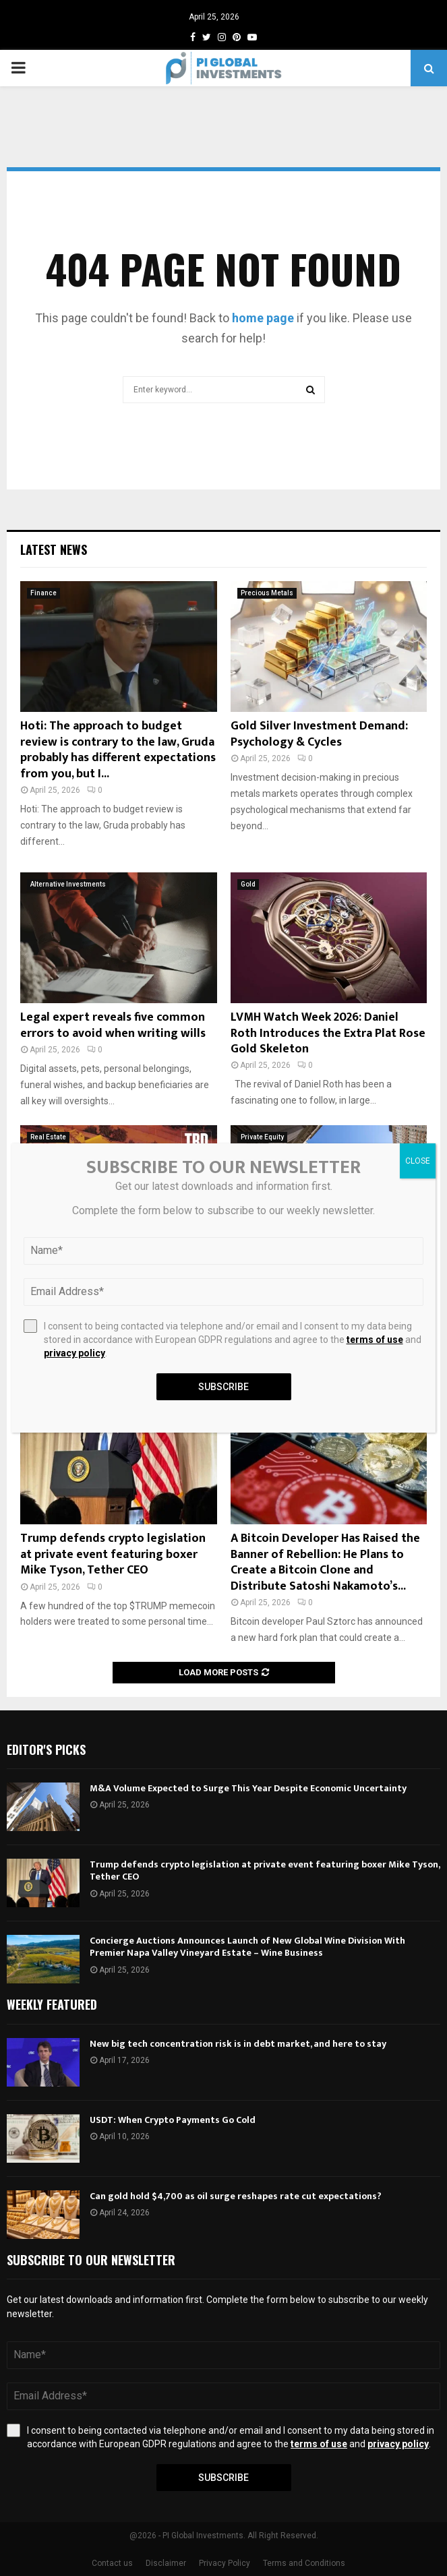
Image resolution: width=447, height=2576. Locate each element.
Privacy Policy (224, 2563)
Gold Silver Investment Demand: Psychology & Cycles (319, 734)
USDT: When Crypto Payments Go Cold (173, 2120)
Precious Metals (267, 593)
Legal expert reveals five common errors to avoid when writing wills (113, 1025)
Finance (43, 593)
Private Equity (262, 1137)
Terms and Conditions (304, 2563)
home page (263, 318)
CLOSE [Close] (417, 1161)
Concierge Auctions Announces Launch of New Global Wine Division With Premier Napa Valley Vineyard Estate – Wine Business (247, 1946)
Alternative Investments (68, 884)
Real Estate (48, 1137)
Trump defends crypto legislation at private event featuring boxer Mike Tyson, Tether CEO (113, 1554)
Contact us (112, 2563)
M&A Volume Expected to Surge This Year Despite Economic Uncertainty (248, 1788)
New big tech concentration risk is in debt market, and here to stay (238, 2043)
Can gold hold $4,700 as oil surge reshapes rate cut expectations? (236, 2196)
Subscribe (223, 2477)
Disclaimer (166, 2563)
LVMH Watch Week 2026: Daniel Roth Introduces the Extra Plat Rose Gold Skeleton (328, 1033)
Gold (248, 884)
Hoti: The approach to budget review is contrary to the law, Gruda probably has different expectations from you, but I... (118, 749)
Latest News (53, 549)
